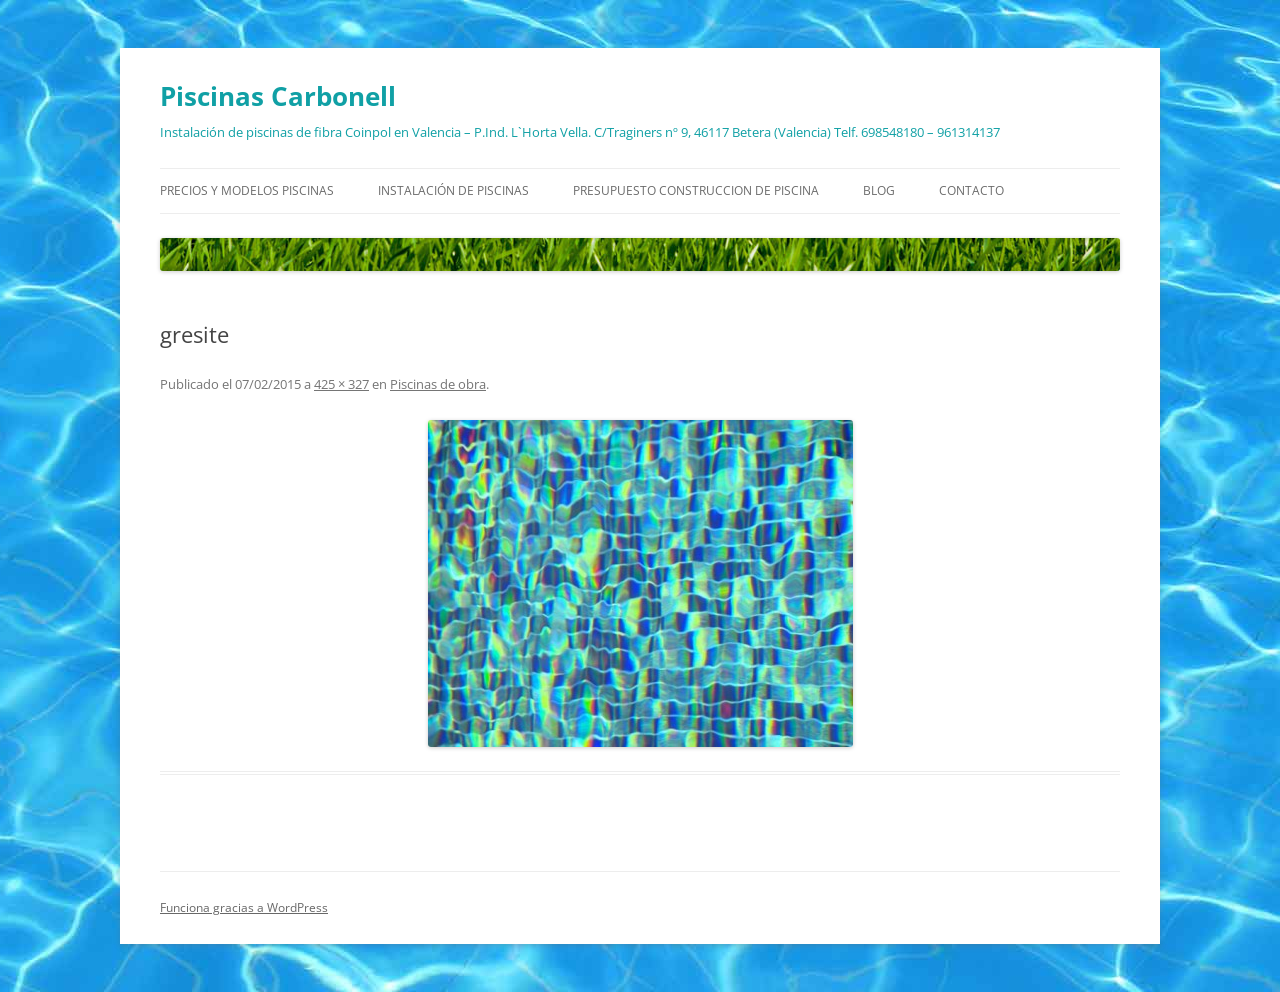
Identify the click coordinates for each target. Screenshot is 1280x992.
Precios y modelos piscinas (247, 190)
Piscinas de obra (438, 384)
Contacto (971, 190)
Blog (879, 190)
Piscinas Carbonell (278, 96)
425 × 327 (341, 384)
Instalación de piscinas (453, 190)
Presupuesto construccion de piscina (696, 190)
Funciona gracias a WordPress (244, 907)
